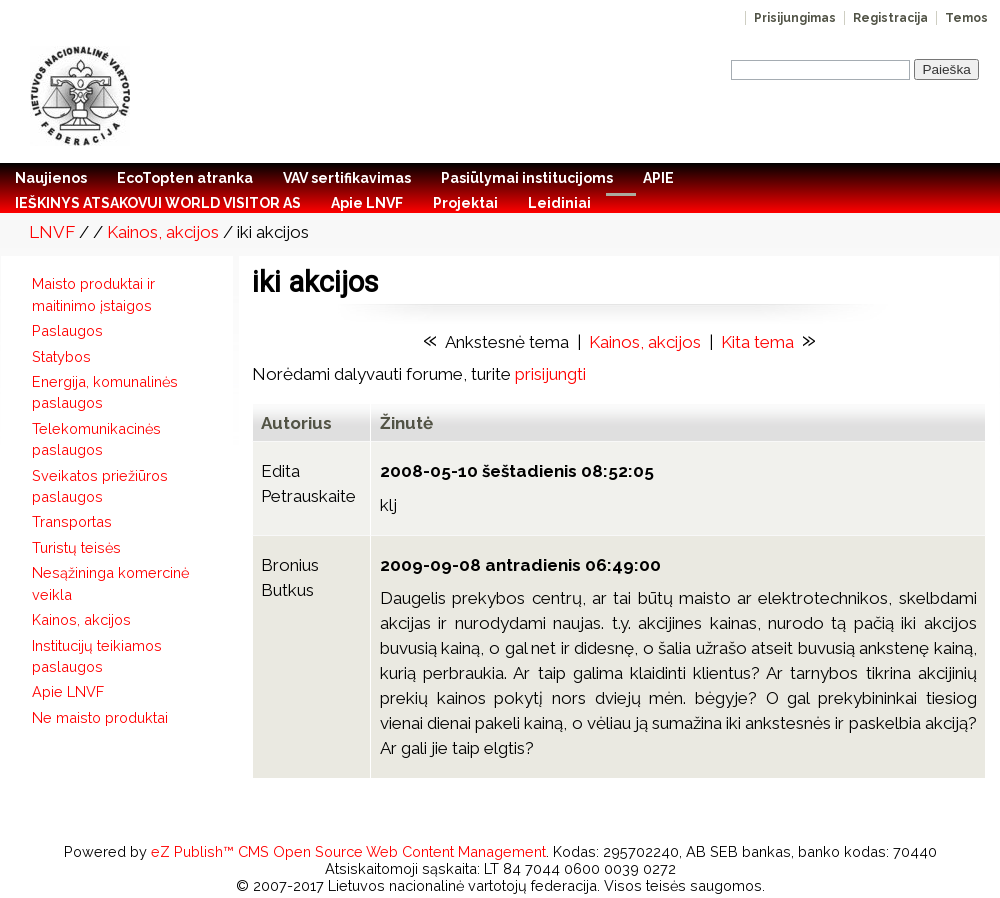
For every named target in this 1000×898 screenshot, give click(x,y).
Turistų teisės (76, 547)
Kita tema (757, 342)
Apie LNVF (68, 691)
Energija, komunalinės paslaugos (105, 392)
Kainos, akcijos (163, 232)
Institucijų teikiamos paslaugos (97, 656)
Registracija (890, 18)
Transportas (72, 521)
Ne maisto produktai (100, 717)
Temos (966, 18)
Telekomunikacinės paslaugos (96, 439)
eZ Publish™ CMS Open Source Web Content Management (348, 851)
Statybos (61, 356)
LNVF (52, 232)
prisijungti (550, 374)
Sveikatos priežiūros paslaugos (100, 486)
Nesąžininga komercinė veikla (110, 583)
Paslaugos (67, 330)
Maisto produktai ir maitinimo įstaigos (93, 294)
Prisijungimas (795, 18)
